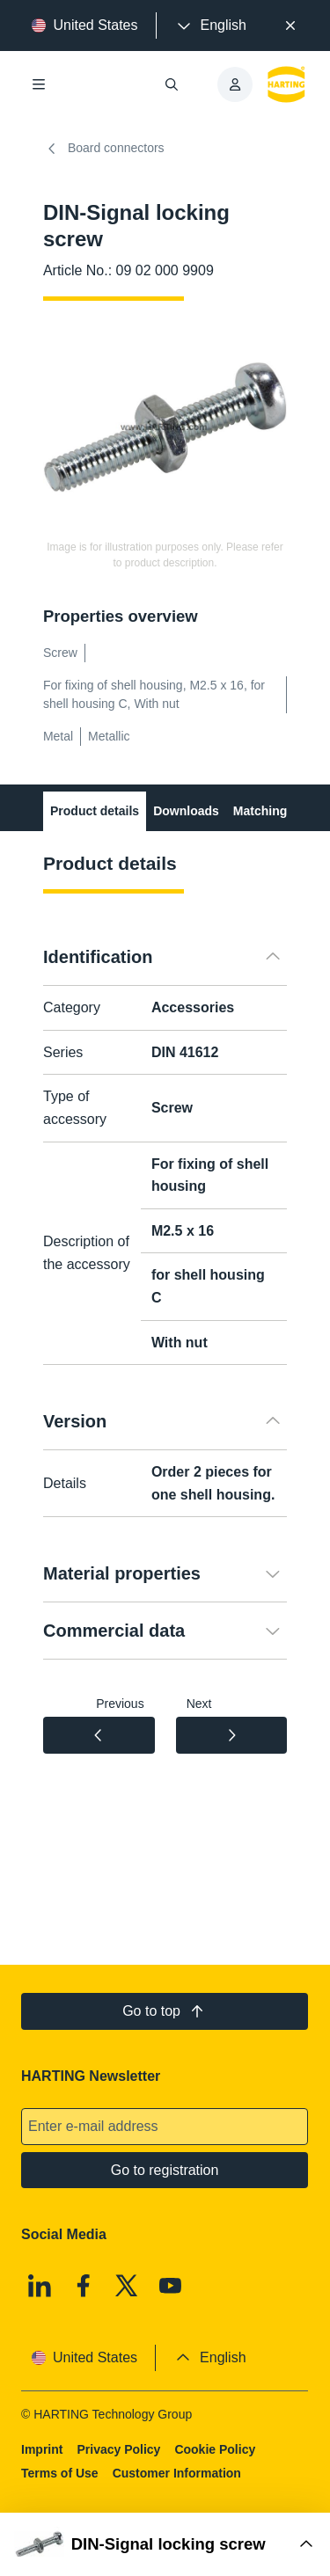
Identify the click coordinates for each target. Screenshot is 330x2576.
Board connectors (104, 148)
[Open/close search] (172, 84)
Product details (94, 811)
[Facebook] (83, 2285)
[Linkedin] (39, 2285)
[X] (127, 2285)
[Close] (290, 25)
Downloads (186, 811)
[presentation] (210, 25)
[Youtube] (170, 2285)
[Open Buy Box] (165, 2544)
